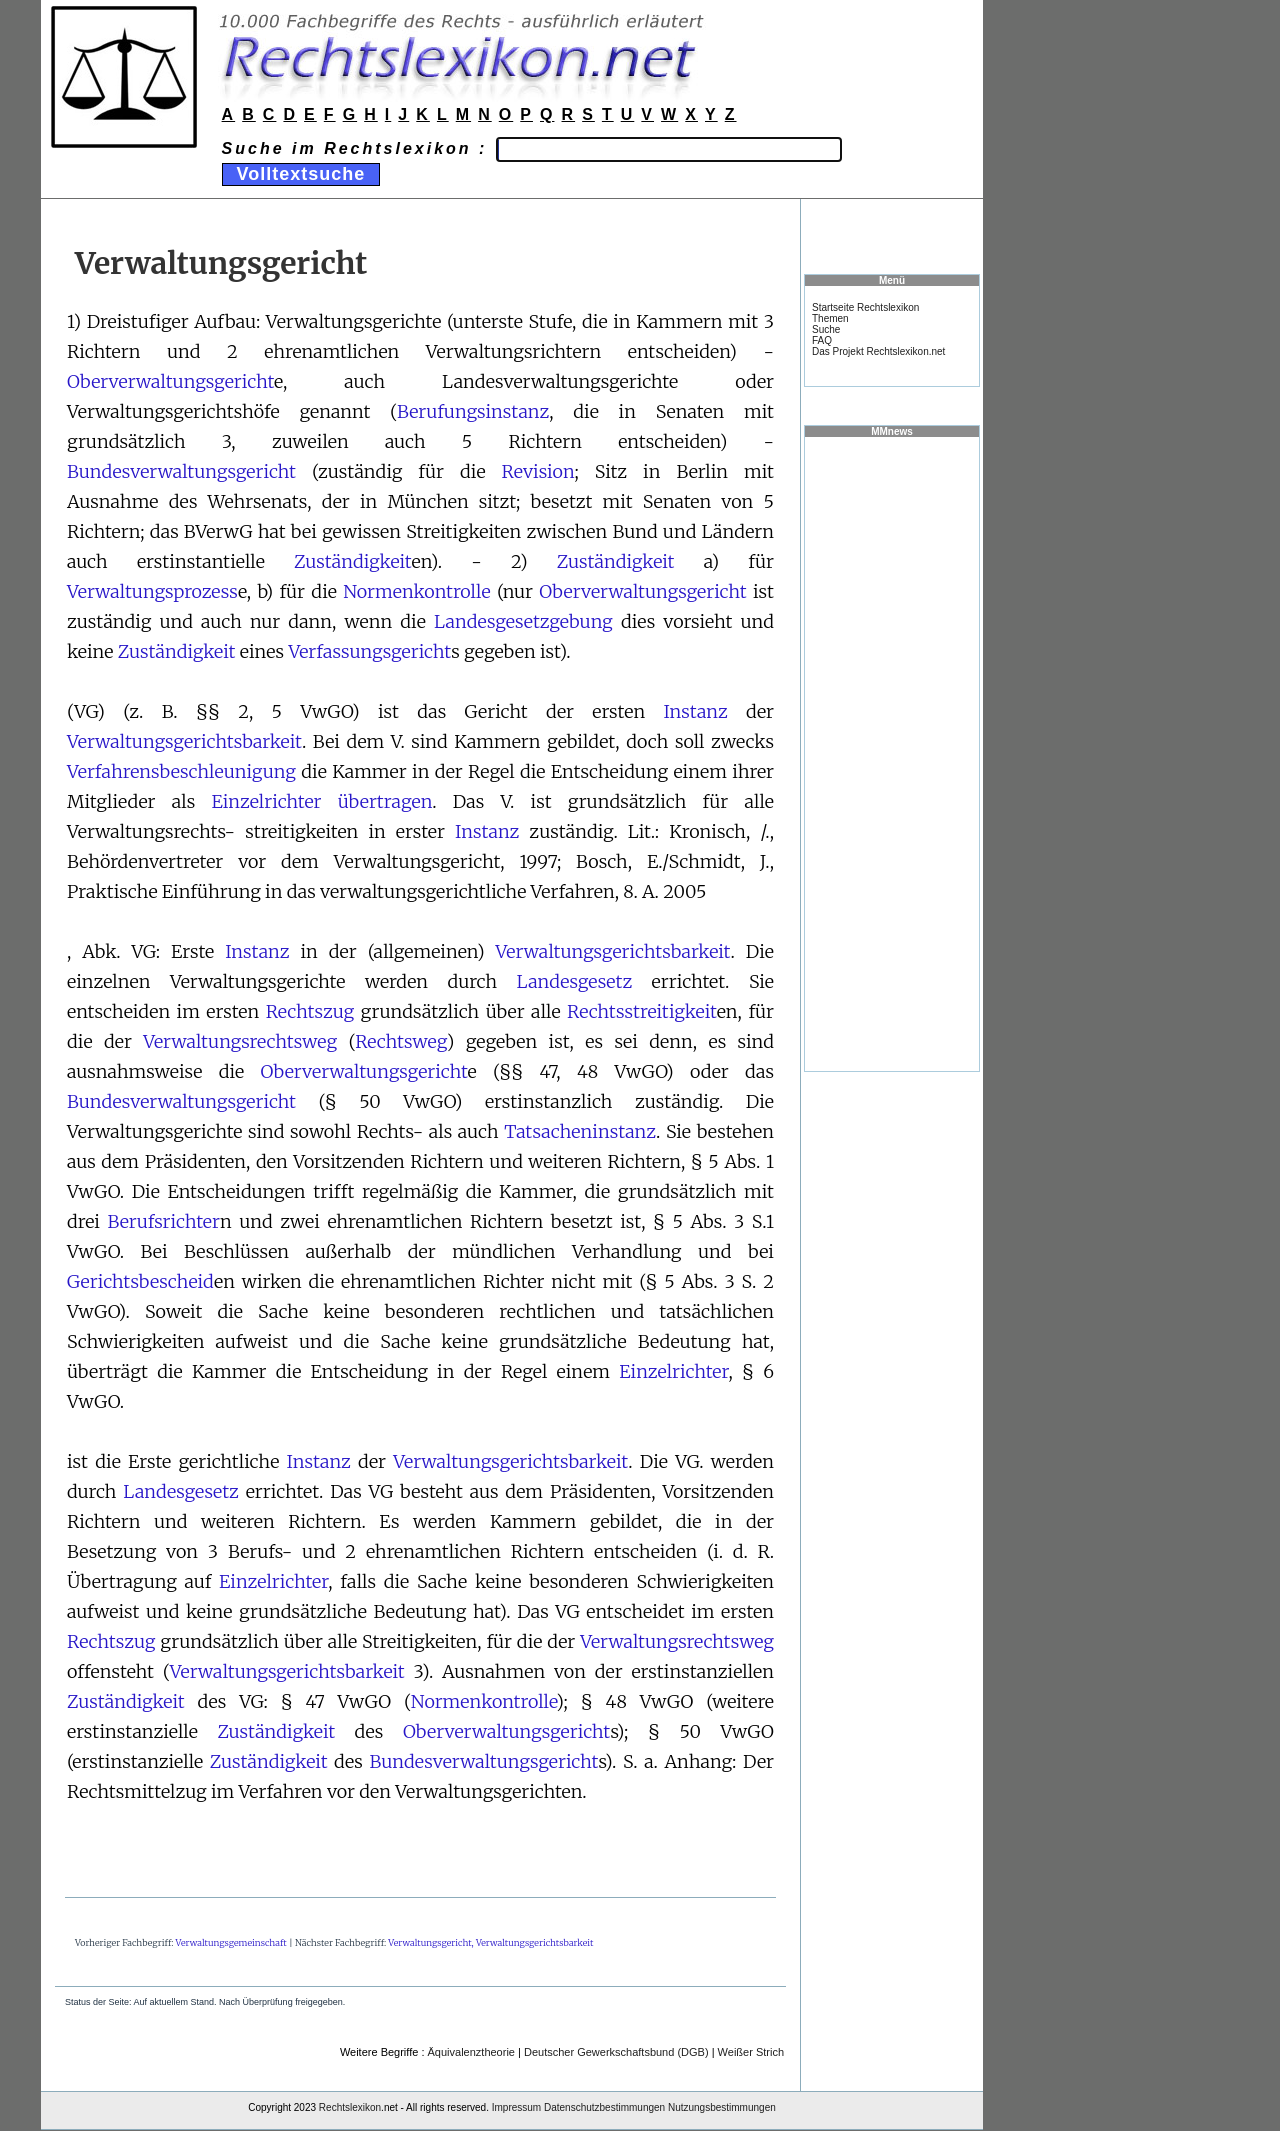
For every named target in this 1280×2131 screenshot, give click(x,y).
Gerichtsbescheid (140, 1281)
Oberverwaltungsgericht (170, 381)
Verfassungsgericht (369, 651)
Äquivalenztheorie (471, 2052)
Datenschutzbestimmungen (604, 2107)
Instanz (695, 711)
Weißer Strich (751, 2052)
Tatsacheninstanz (580, 1131)
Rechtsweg (401, 1041)
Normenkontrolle (416, 591)
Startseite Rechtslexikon (865, 307)
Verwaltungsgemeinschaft (231, 1942)
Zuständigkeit (352, 561)
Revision (538, 471)
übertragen (385, 801)
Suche (826, 329)
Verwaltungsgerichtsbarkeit (184, 741)
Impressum (516, 2107)
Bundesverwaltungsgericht (181, 471)
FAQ (822, 340)
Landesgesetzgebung (523, 621)
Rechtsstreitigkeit (642, 1011)
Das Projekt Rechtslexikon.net (878, 351)
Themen (830, 318)
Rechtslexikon (350, 2107)
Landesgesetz (575, 981)
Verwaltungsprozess (152, 591)
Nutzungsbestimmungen (722, 2107)
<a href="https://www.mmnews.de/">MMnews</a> (892, 753)
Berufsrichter (163, 1221)
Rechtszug (310, 1011)
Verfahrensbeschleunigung (181, 771)
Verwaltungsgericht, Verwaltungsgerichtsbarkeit (490, 1942)
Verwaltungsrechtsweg (240, 1041)
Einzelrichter (266, 801)
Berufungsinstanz (473, 411)
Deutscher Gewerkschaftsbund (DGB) (616, 2052)
